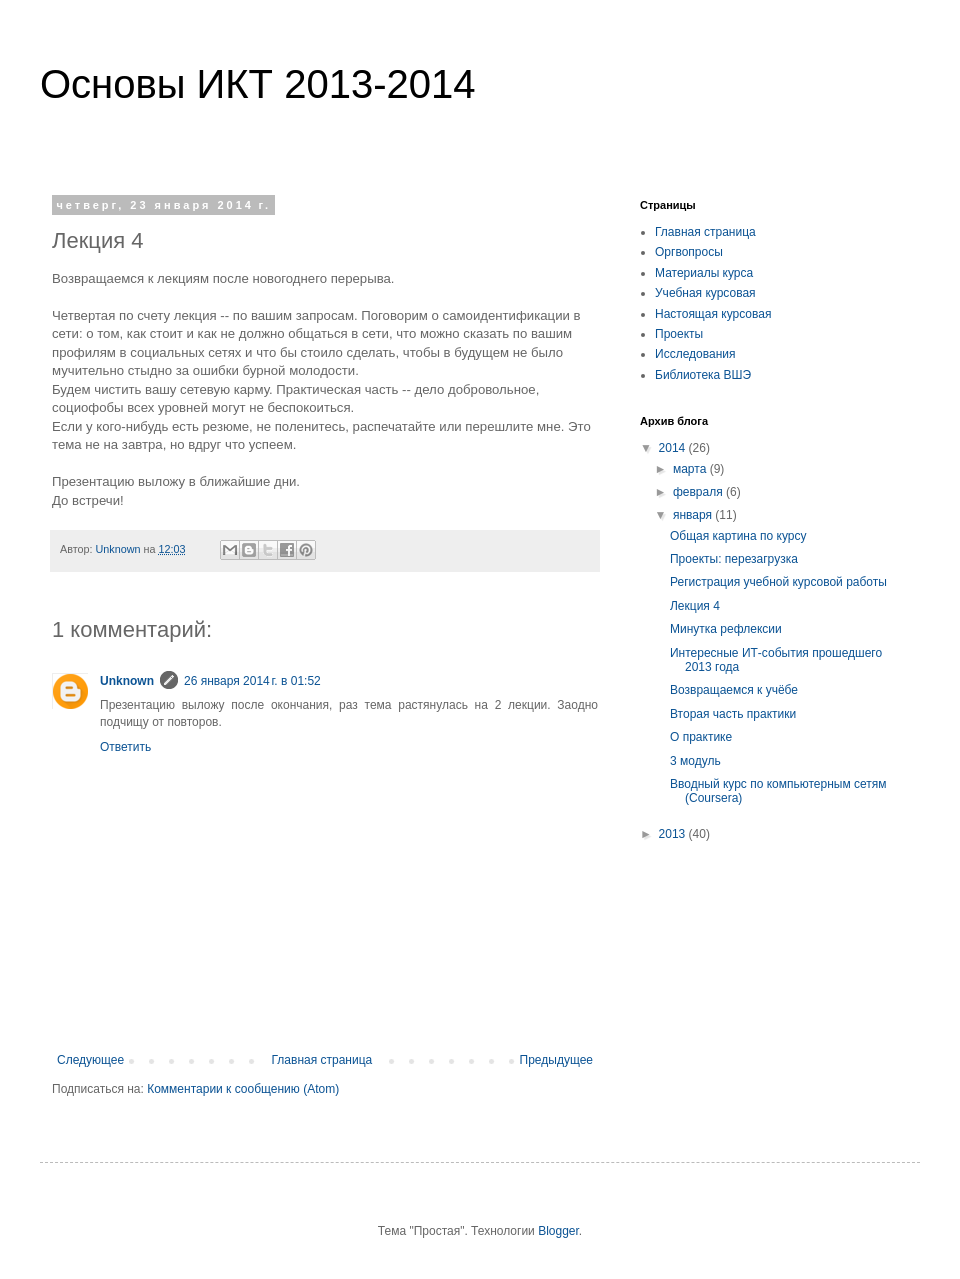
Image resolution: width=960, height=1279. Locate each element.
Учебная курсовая (705, 293)
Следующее (90, 1060)
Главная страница (322, 1060)
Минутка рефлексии (726, 629)
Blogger (558, 1231)
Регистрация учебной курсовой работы (778, 582)
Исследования (695, 354)
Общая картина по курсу (738, 536)
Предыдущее (556, 1060)
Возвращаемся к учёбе (734, 690)
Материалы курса (704, 273)
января (694, 515)
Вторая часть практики (733, 714)
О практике (701, 737)
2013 (674, 834)
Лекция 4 (695, 606)
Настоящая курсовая (713, 314)
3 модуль (695, 761)
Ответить (125, 747)
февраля (699, 492)
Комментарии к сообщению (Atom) (243, 1089)
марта (691, 469)
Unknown (127, 681)
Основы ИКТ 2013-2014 (257, 84)
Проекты (679, 334)
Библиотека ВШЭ (703, 375)
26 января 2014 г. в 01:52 (252, 681)
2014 (674, 448)
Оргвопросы (689, 252)
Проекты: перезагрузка (734, 559)
